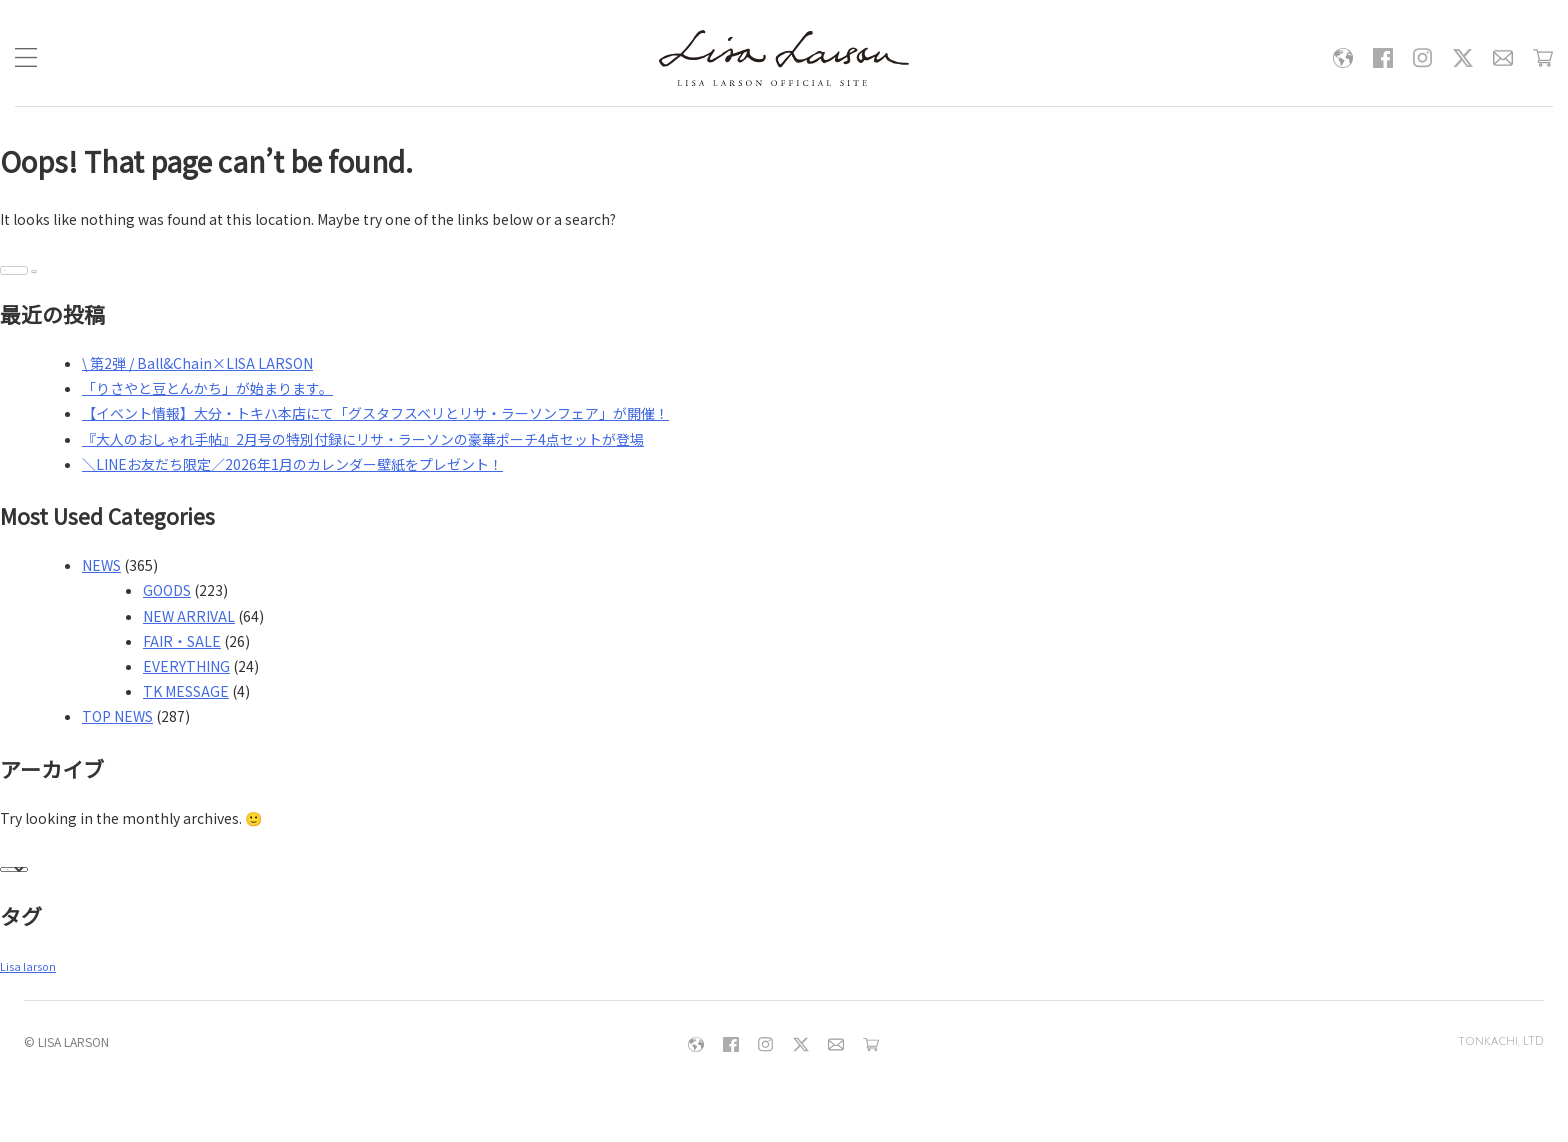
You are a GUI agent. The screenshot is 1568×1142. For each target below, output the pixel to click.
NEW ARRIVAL (189, 616)
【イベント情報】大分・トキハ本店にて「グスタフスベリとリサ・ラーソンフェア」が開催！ (375, 413)
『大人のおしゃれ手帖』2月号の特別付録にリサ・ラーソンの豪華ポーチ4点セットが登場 (363, 439)
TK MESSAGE (186, 691)
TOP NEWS (117, 716)
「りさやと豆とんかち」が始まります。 (207, 388)
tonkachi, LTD (1500, 1041)
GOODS (167, 590)
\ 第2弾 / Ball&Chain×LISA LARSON (197, 363)
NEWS (101, 565)
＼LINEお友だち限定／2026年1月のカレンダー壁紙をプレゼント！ (292, 464)
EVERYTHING (186, 666)
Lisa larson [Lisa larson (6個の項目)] (28, 966)
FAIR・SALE (182, 641)
